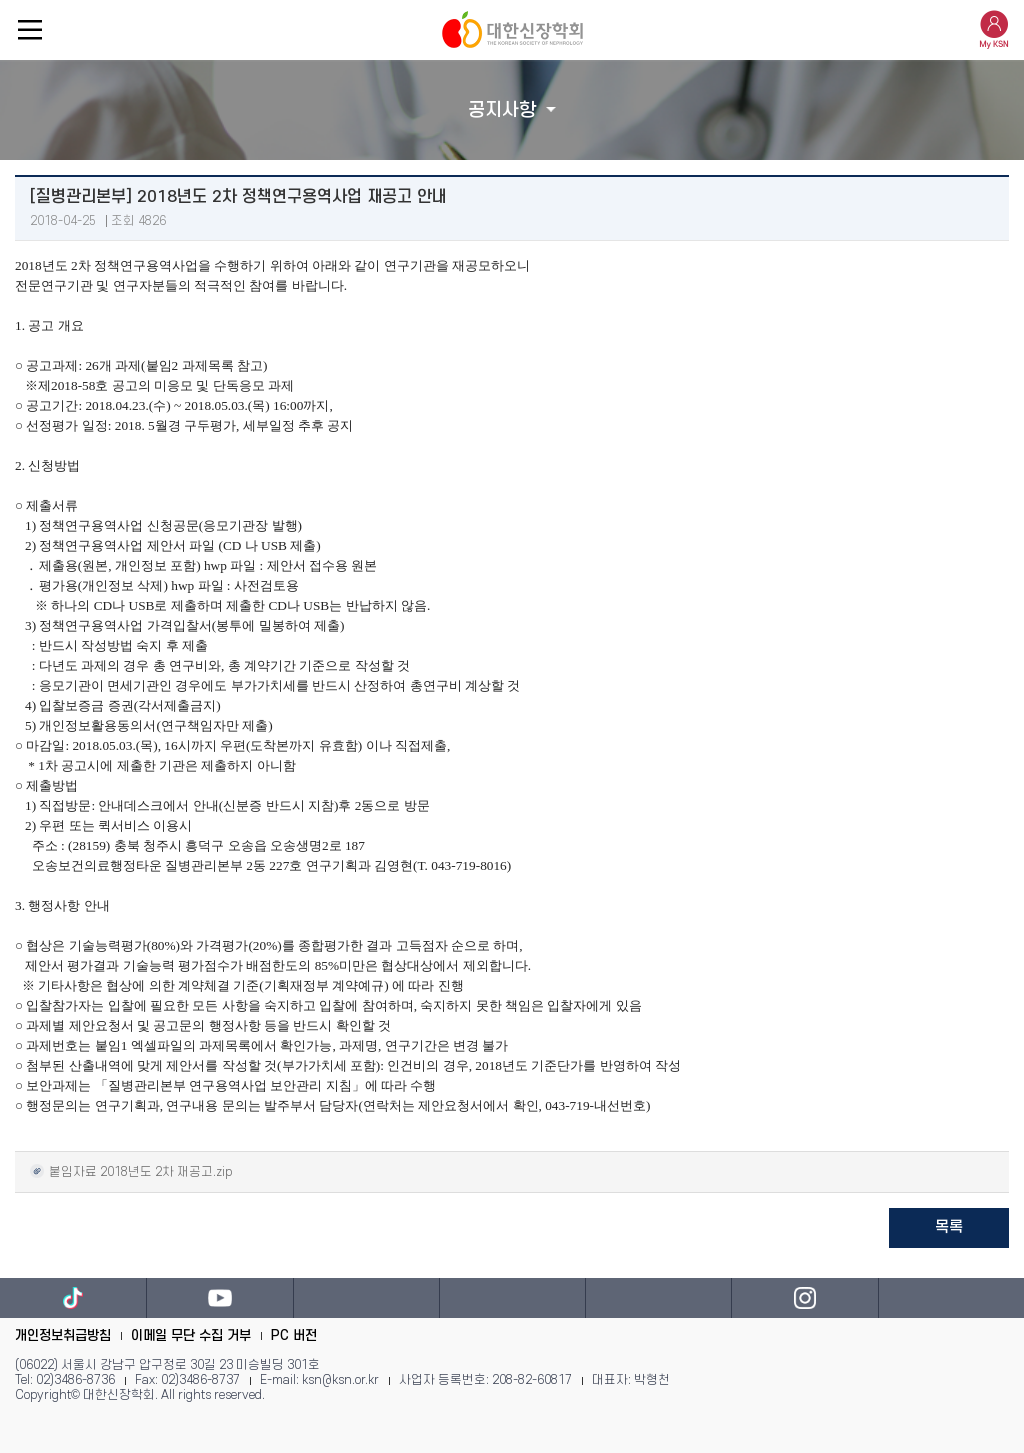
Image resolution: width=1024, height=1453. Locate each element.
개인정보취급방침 (63, 1335)
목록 (949, 1227)
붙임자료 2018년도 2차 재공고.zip (131, 1170)
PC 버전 (294, 1335)
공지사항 (502, 110)
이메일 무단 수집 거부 (191, 1335)
